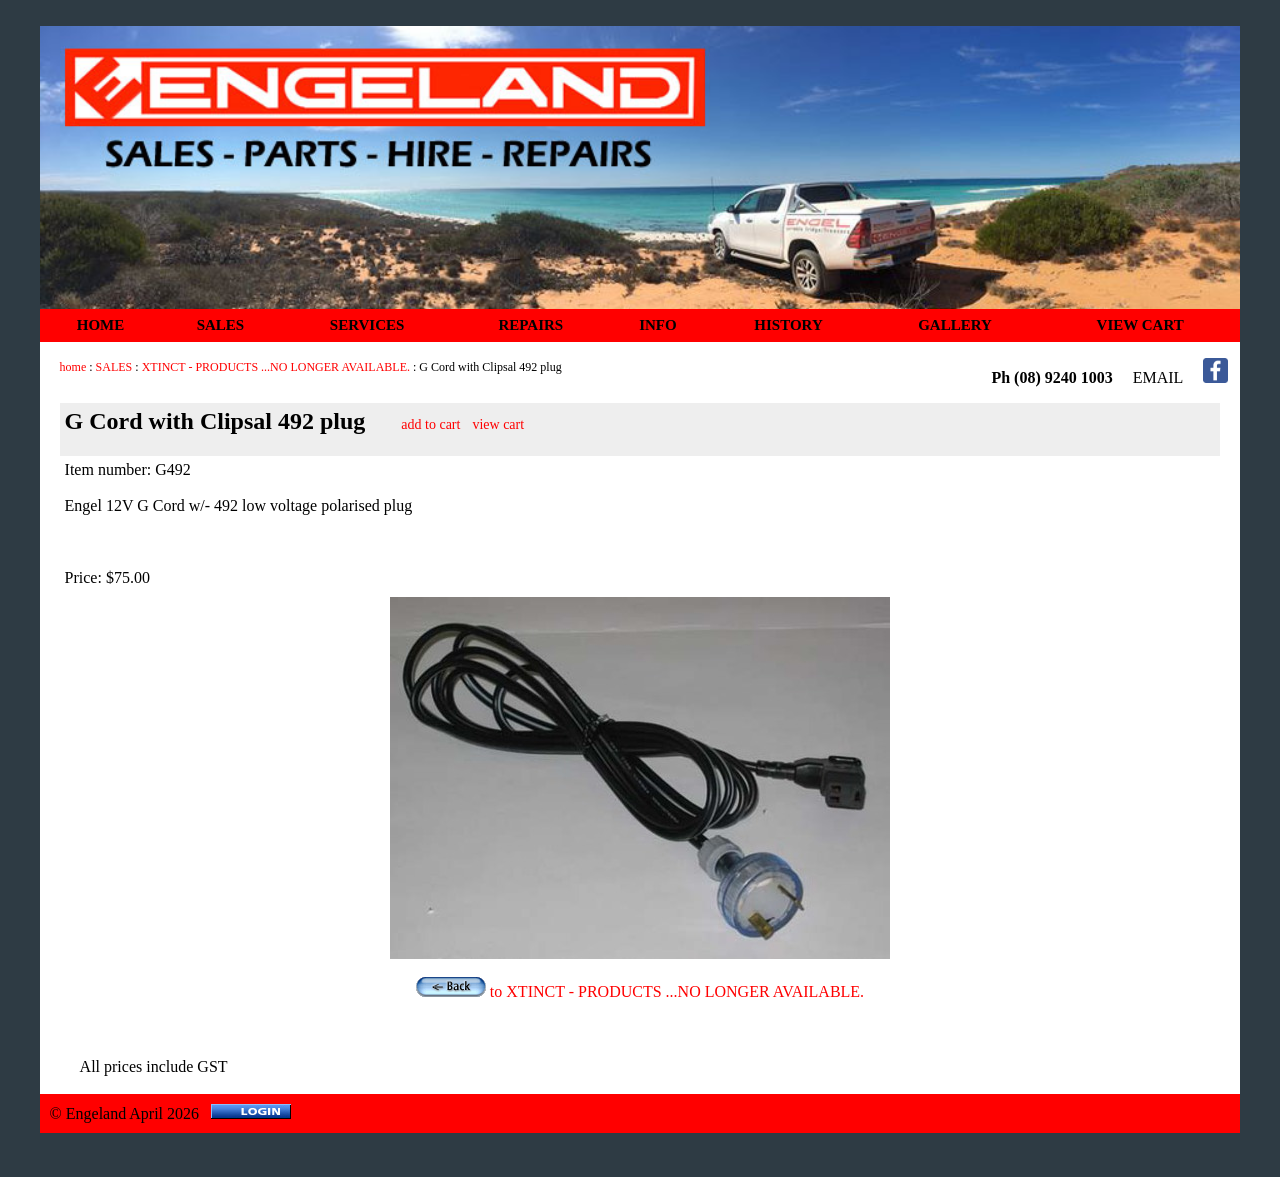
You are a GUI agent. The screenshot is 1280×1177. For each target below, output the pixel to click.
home (73, 367)
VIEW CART (1140, 325)
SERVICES (367, 325)
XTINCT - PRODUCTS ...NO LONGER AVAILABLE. (276, 367)
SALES (221, 325)
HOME (101, 325)
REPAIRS (530, 325)
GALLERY (955, 325)
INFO (658, 325)
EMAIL (1158, 377)
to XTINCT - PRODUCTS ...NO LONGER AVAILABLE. (640, 991)
